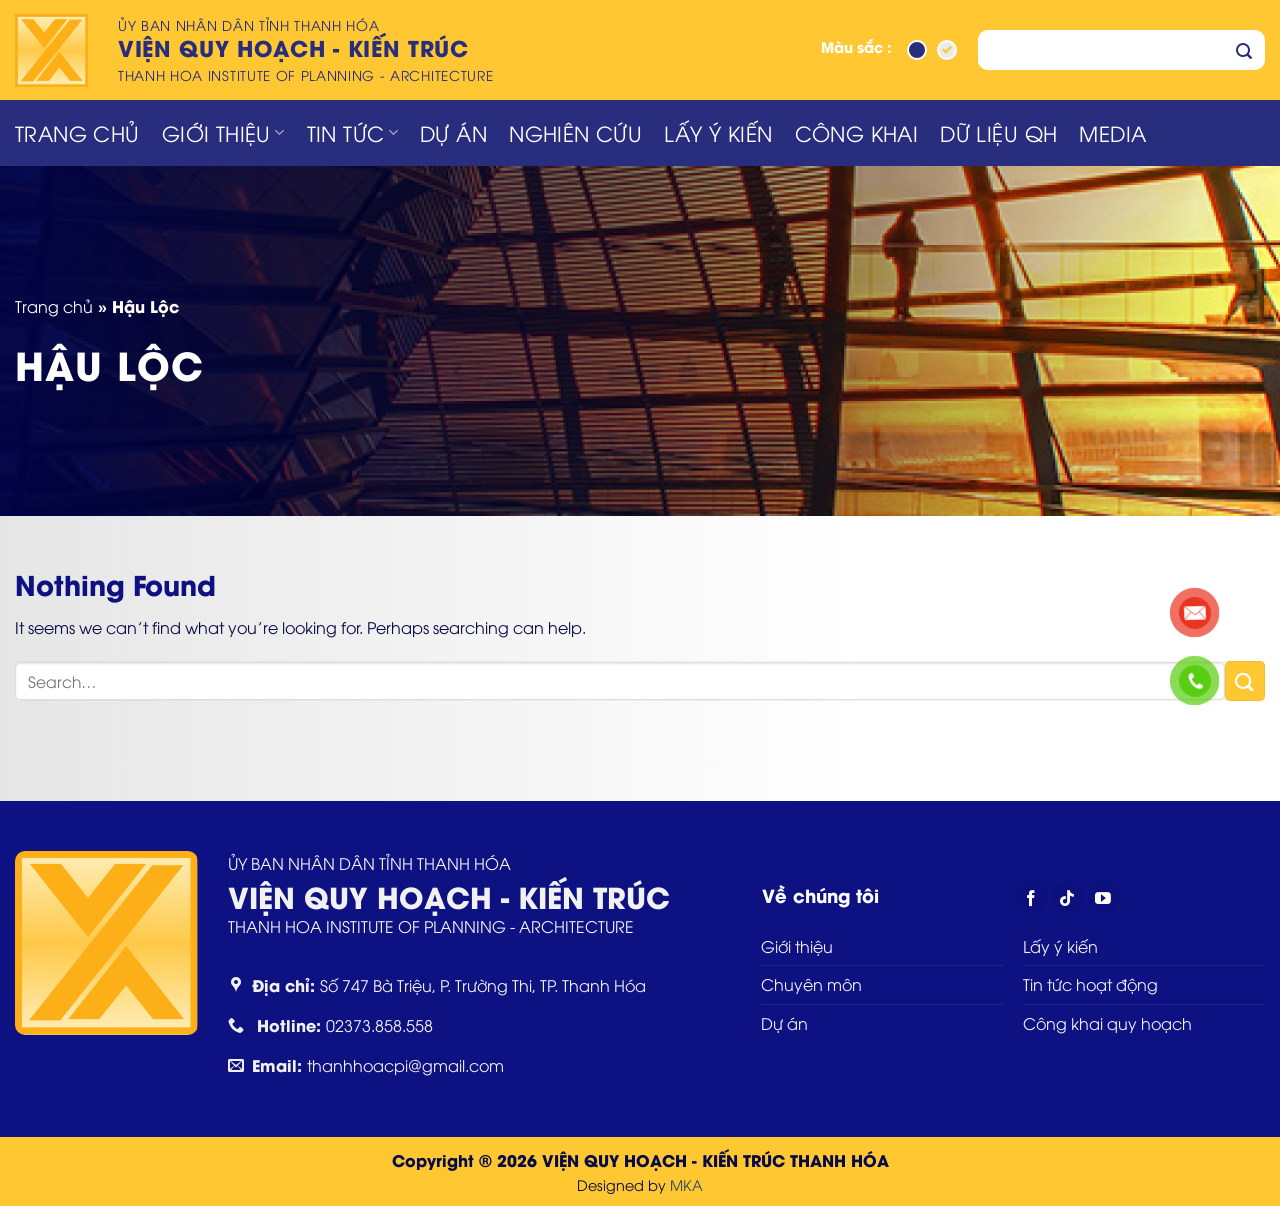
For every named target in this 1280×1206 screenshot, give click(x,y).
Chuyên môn (811, 984)
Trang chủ (77, 132)
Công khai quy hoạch (1107, 1023)
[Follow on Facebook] (1031, 897)
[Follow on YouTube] (1103, 897)
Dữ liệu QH (998, 132)
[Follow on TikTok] (1067, 897)
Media (1112, 132)
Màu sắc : (856, 48)
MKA (686, 1184)
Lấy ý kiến (718, 132)
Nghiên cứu (575, 132)
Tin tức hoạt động (1090, 984)
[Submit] (1244, 50)
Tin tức (353, 132)
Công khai (857, 132)
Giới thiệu (223, 132)
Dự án (453, 132)
